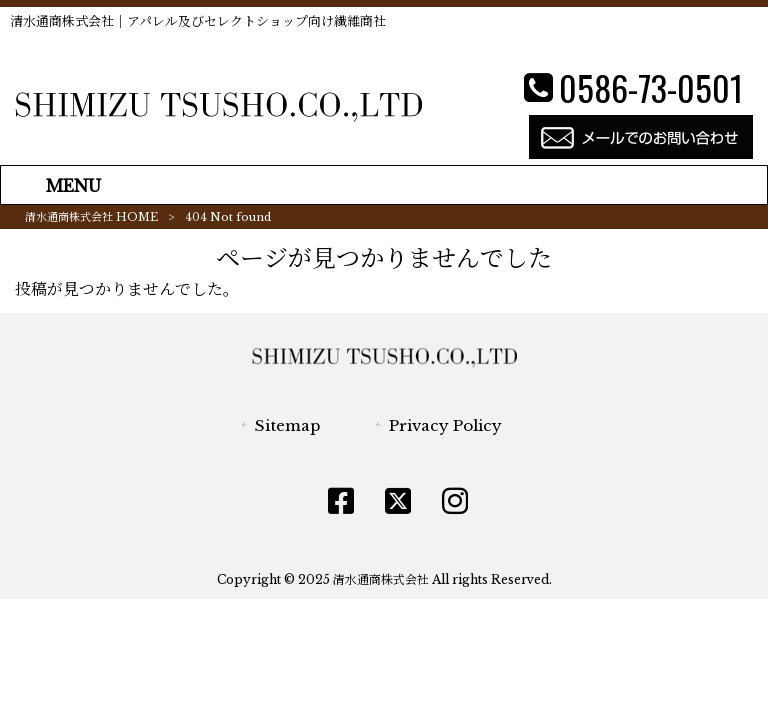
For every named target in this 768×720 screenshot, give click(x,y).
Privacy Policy (445, 425)
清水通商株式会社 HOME (91, 217)
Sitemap (287, 425)
